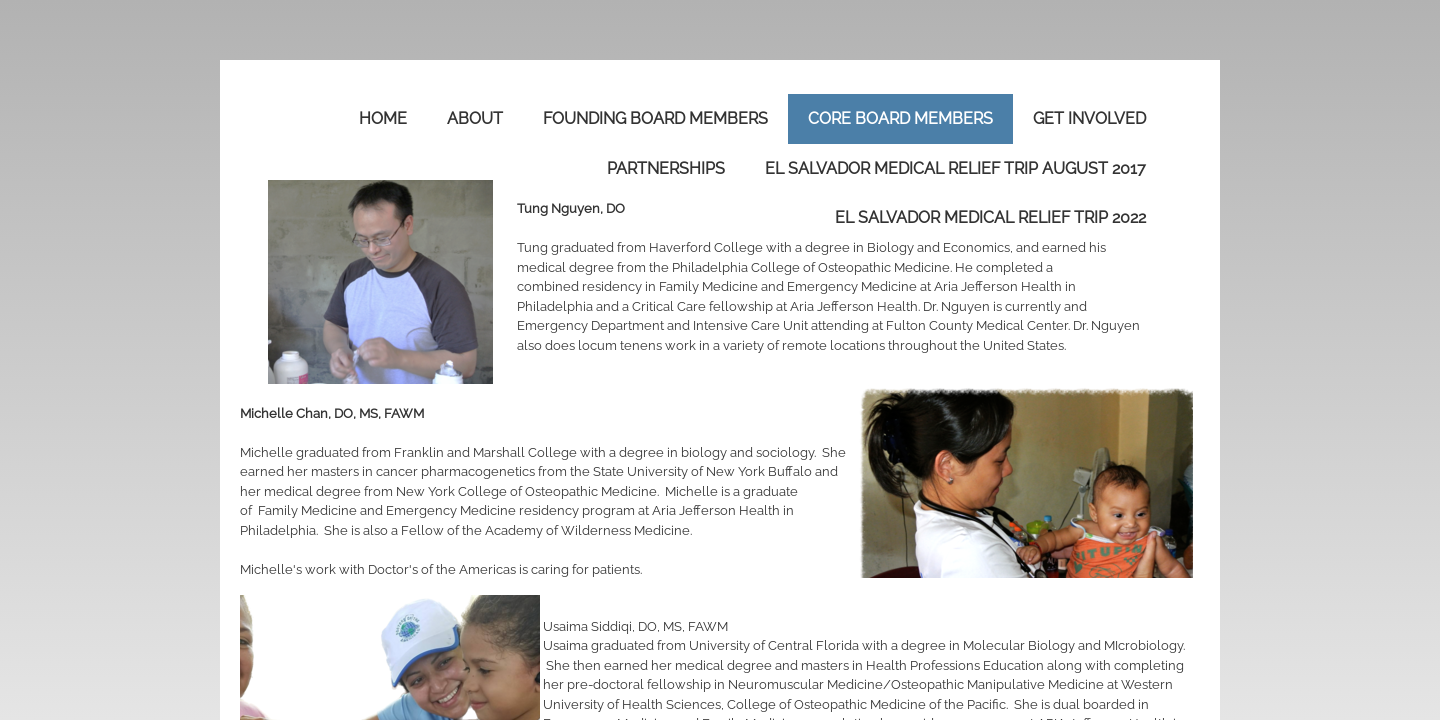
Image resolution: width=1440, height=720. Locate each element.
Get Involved (1089, 118)
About (475, 118)
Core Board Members (900, 118)
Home (383, 118)
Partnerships (666, 168)
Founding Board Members (655, 118)
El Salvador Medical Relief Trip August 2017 (955, 168)
